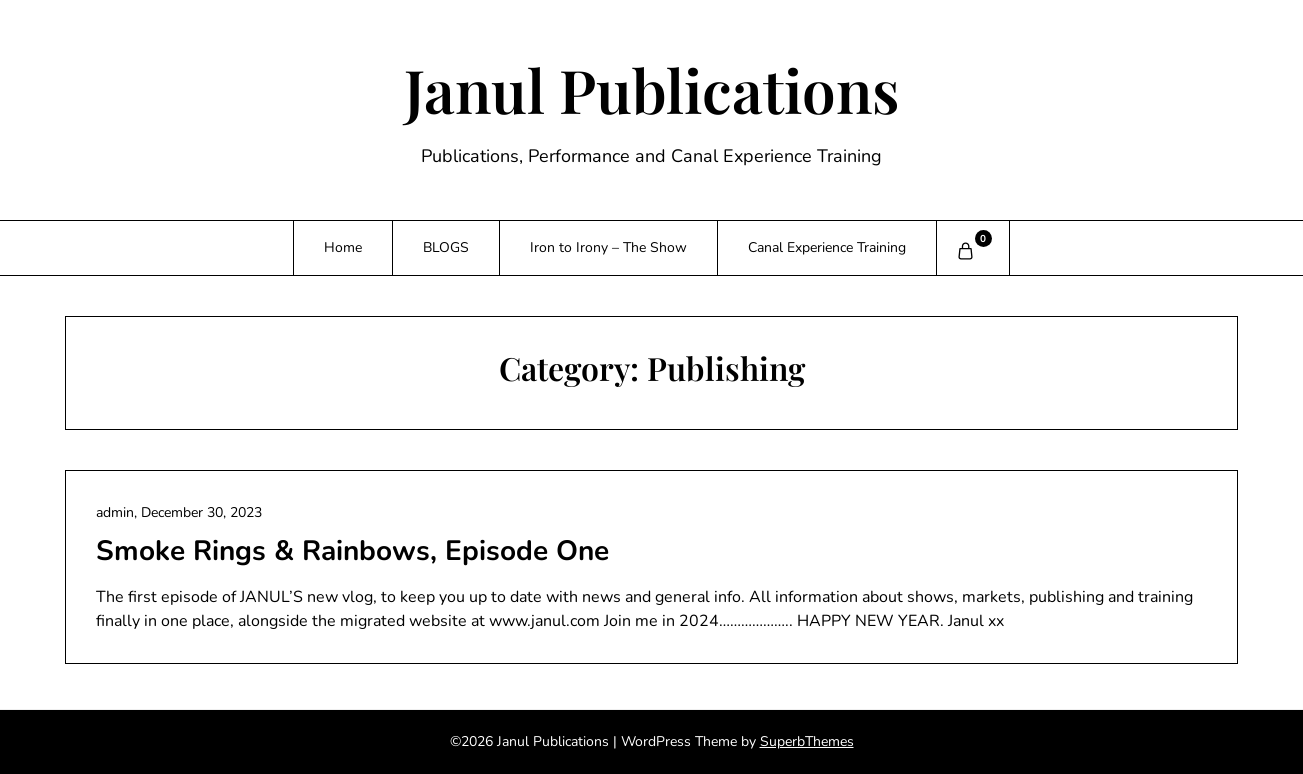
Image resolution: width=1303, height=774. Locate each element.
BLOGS (446, 247)
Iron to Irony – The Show (608, 247)
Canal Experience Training (827, 247)
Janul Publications (651, 89)
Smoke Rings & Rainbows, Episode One (352, 551)
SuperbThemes (807, 741)
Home (343, 247)
